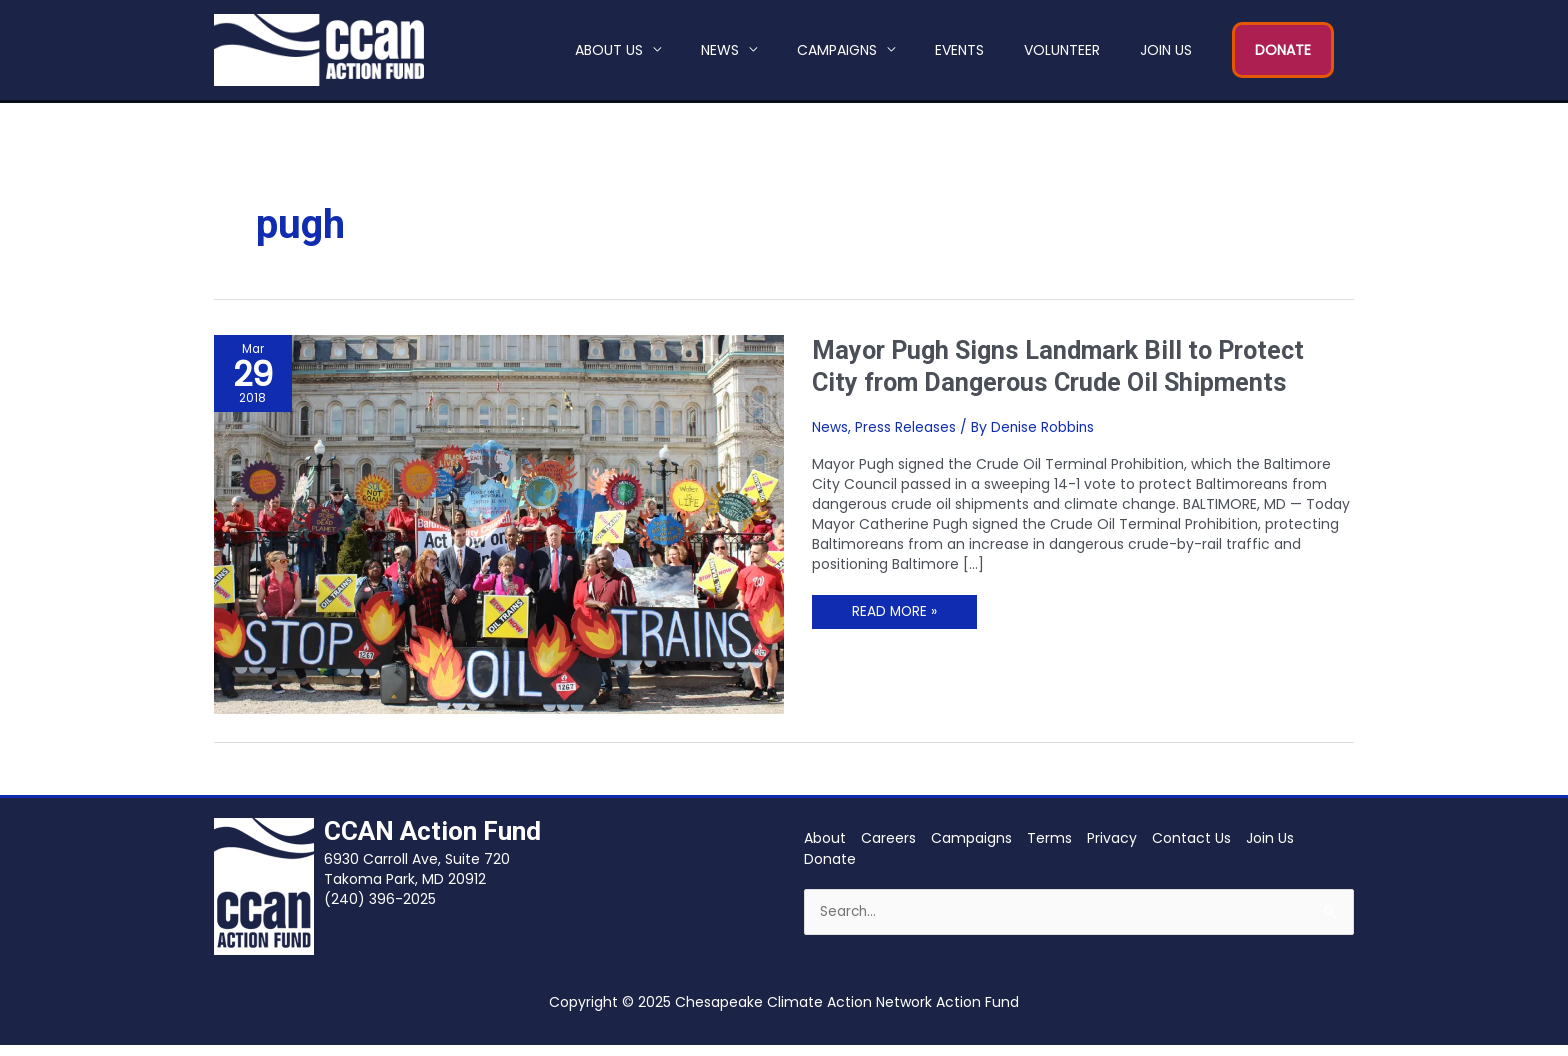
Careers (888, 849)
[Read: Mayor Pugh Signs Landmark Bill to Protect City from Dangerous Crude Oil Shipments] (499, 534)
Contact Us (1191, 849)
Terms (1049, 849)
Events (959, 55)
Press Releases (905, 437)
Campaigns (837, 55)
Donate (830, 869)
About (825, 849)
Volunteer (1062, 55)
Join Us (1166, 55)
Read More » (895, 618)
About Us (609, 55)
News (720, 55)
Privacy (1112, 849)
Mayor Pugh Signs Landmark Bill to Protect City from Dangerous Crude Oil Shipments (1065, 376)
